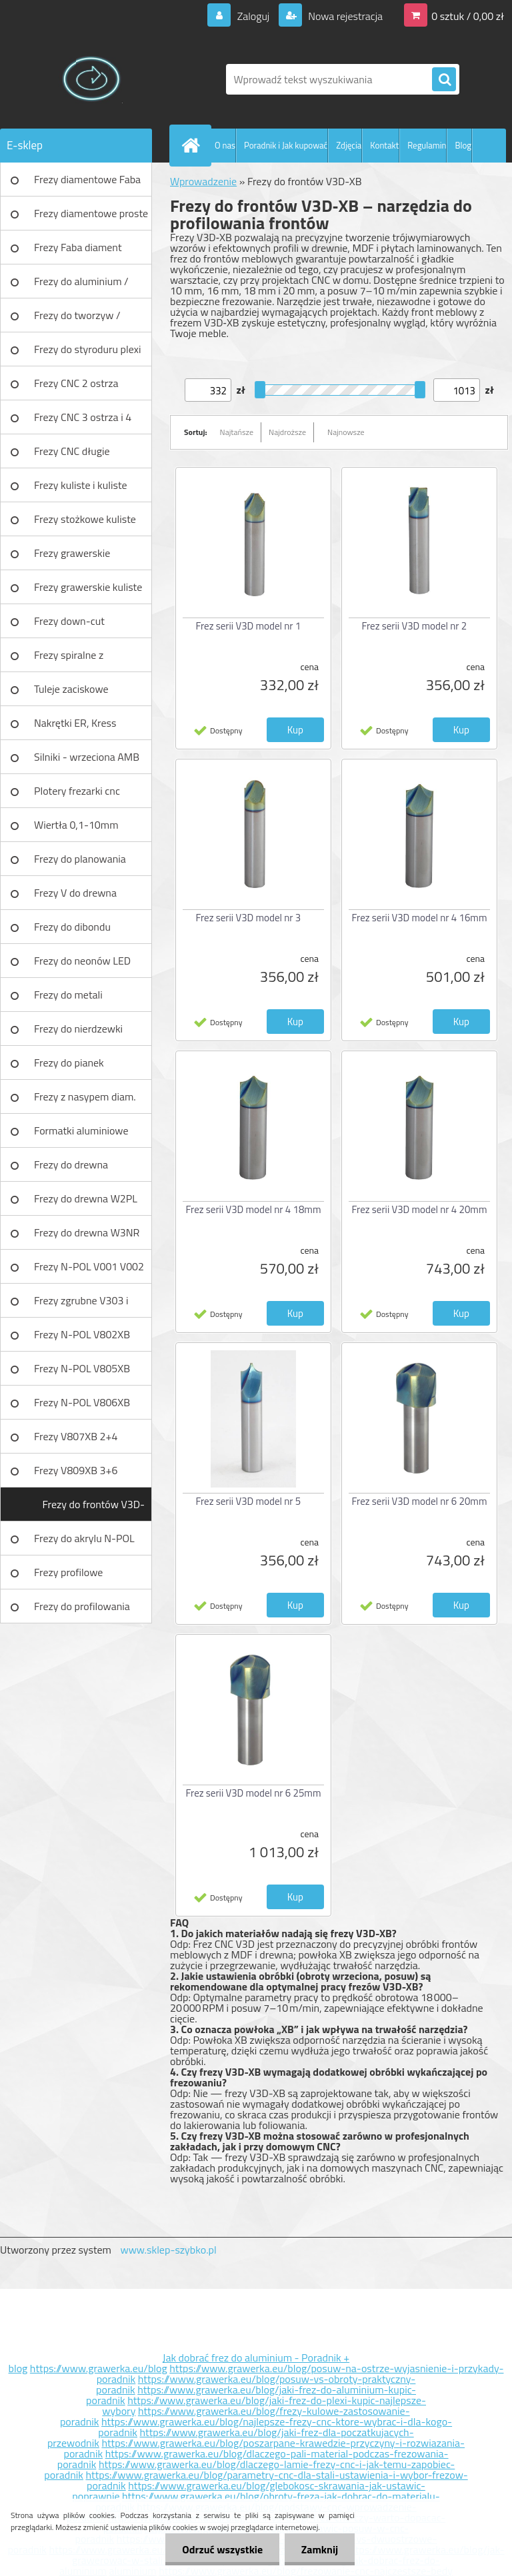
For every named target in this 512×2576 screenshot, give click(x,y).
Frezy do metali (68, 995)
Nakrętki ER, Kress (75, 723)
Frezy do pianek (69, 1063)
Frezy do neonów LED (82, 961)
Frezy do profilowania (82, 1606)
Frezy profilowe (68, 1572)
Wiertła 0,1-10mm (76, 825)
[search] (444, 80)
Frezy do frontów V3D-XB (94, 1508)
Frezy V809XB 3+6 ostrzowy (75, 1475)
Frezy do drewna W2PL (85, 1198)
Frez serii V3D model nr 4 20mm (419, 1209)
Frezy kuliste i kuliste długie (80, 489)
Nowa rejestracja (344, 16)
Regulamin (426, 145)
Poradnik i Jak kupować (285, 145)
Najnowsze (346, 432)
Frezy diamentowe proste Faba (91, 217)
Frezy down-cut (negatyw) (69, 625)
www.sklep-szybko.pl (168, 2250)
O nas (225, 145)
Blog (463, 145)
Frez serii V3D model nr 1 (248, 626)
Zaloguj (253, 16)
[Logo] (91, 79)
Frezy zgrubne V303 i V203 (81, 1305)
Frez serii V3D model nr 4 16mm (419, 917)
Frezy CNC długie (72, 451)
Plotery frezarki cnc (77, 791)
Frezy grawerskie (72, 553)
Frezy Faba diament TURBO (78, 251)
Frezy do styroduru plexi (87, 349)
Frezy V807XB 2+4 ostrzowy (75, 1441)
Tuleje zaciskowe (71, 689)
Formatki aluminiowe (81, 1130)
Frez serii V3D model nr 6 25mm (253, 1793)
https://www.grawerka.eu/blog (98, 2368)
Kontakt (384, 145)
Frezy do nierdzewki (78, 1029)
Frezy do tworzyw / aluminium (77, 319)
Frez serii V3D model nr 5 (248, 1501)
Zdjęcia (348, 145)
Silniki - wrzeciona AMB (86, 757)
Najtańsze (236, 432)
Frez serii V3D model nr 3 (248, 917)
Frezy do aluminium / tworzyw (81, 285)
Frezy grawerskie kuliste (88, 587)
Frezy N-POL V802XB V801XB (82, 1339)
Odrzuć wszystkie (222, 2549)
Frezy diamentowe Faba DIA (87, 184)
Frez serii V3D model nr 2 (414, 626)
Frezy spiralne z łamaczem (68, 659)
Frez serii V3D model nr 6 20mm (419, 1501)
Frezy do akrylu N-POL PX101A (84, 1542)
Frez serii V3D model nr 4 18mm (253, 1209)
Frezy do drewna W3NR (86, 1232)
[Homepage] (193, 145)
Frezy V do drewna (75, 893)
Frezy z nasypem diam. (85, 1096)
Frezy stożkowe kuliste (85, 519)
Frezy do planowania (80, 859)
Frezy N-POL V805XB (82, 1368)
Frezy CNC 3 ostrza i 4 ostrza (82, 421)
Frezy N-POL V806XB (82, 1402)
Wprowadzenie (203, 181)
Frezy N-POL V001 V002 (89, 1266)
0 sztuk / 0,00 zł (467, 16)
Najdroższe (287, 432)
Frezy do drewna (71, 1164)
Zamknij (319, 2549)
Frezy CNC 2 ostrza (76, 383)
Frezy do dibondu (72, 927)
